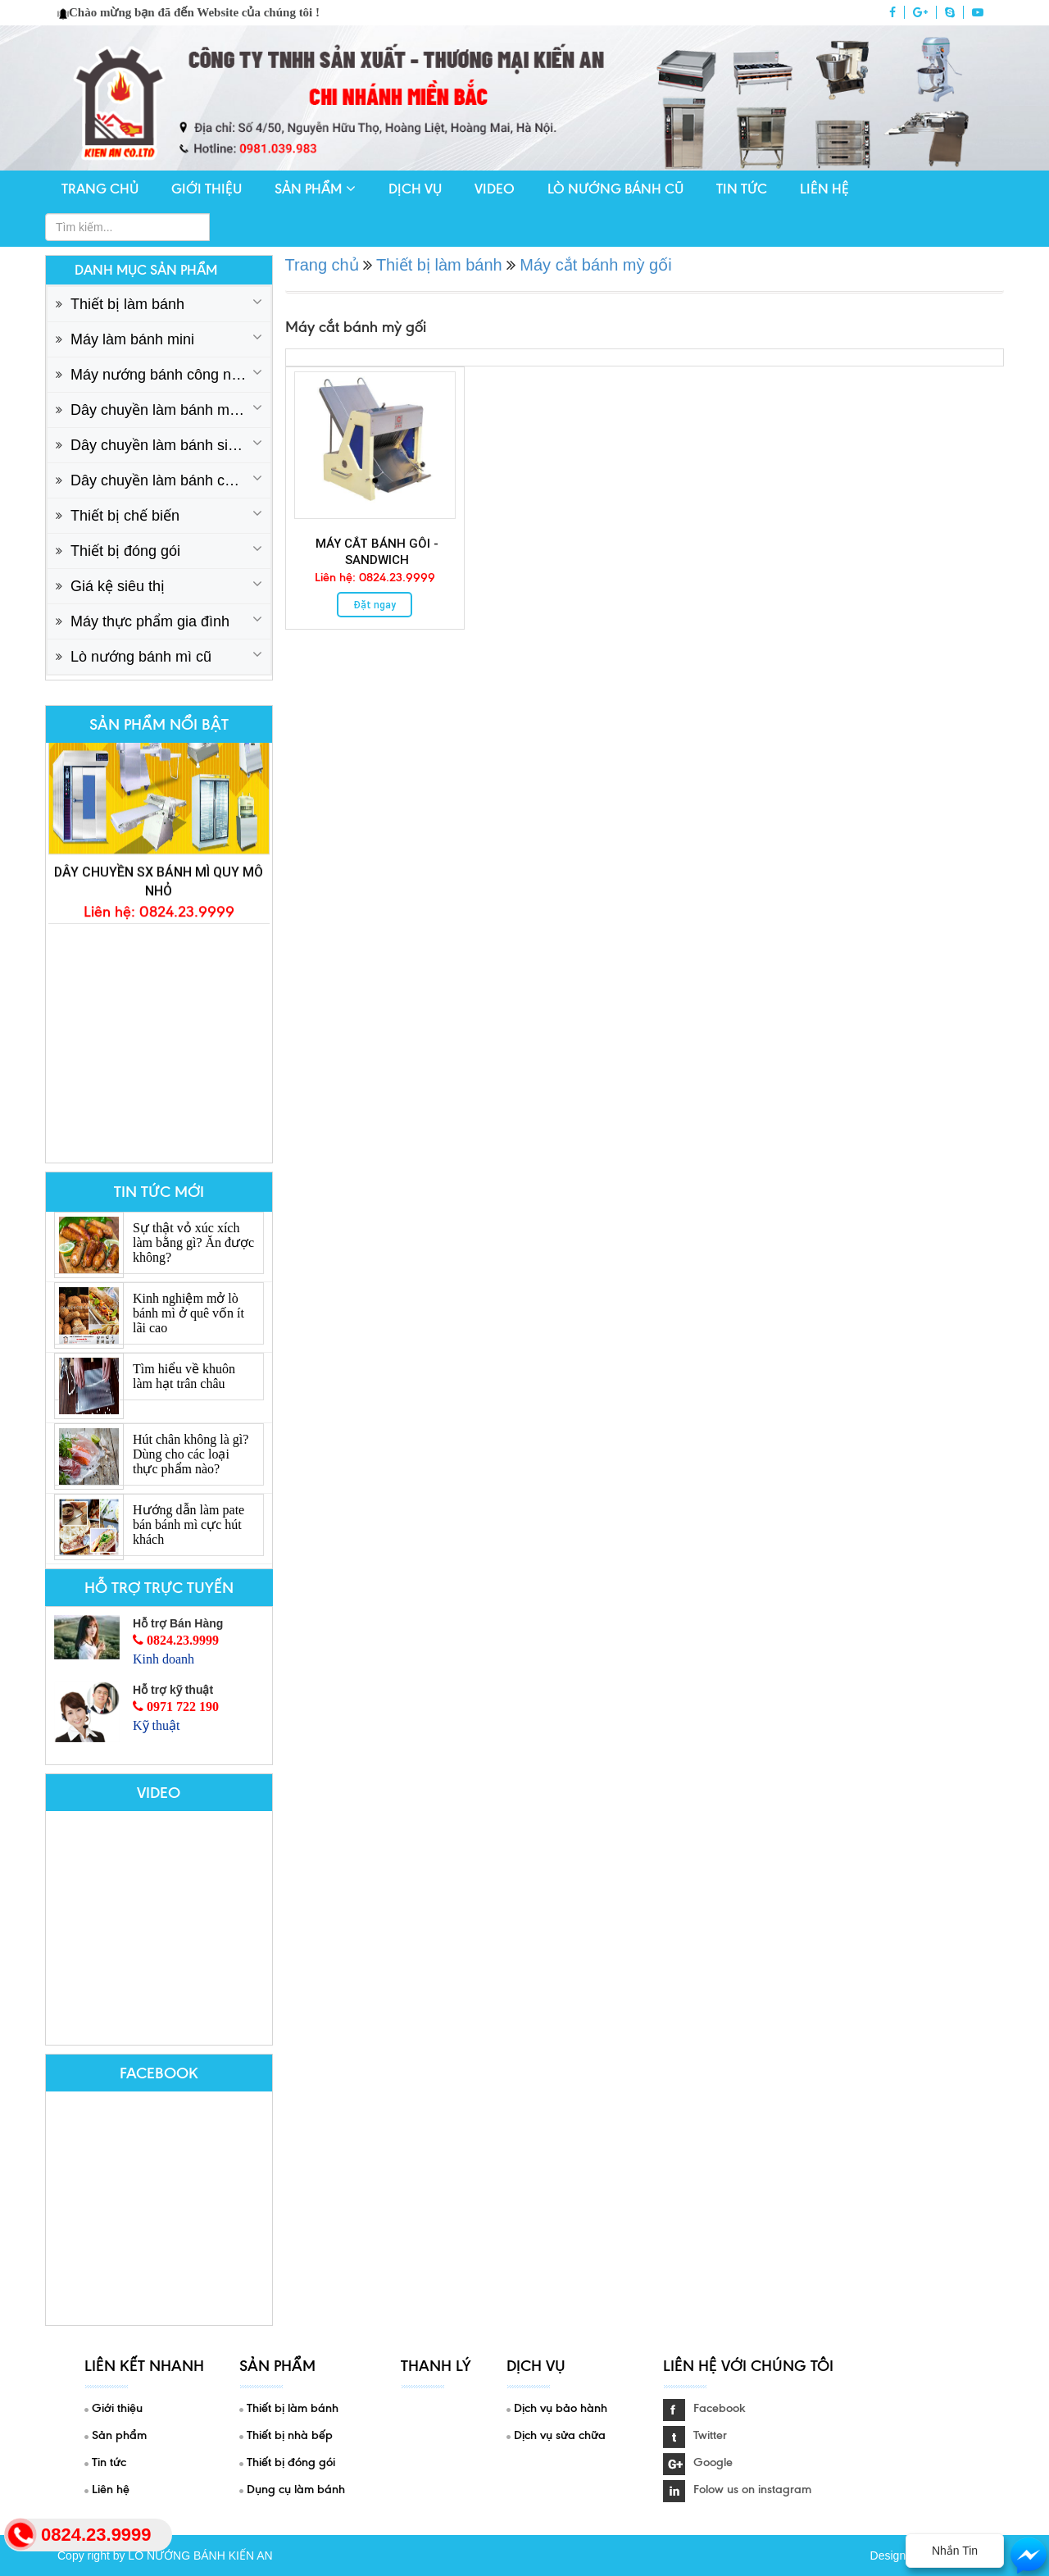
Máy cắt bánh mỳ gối (595, 265)
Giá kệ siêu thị (117, 586)
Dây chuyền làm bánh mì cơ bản (170, 410)
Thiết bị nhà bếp (290, 2435)
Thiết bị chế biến (124, 515)
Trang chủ (100, 188)
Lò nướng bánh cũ (615, 188)
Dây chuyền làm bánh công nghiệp (170, 480)
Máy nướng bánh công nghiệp (168, 374)
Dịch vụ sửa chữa (560, 2435)
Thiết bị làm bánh (127, 304)
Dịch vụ (415, 188)
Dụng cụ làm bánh (296, 2489)
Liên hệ (824, 188)
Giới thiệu (206, 188)
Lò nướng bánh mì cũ (140, 657)
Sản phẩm (315, 188)
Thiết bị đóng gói (125, 551)
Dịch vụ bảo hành (560, 2408)
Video (495, 188)
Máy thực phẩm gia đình (149, 621)
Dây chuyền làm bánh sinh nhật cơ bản (170, 445)
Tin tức (741, 188)
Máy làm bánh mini (132, 339)
